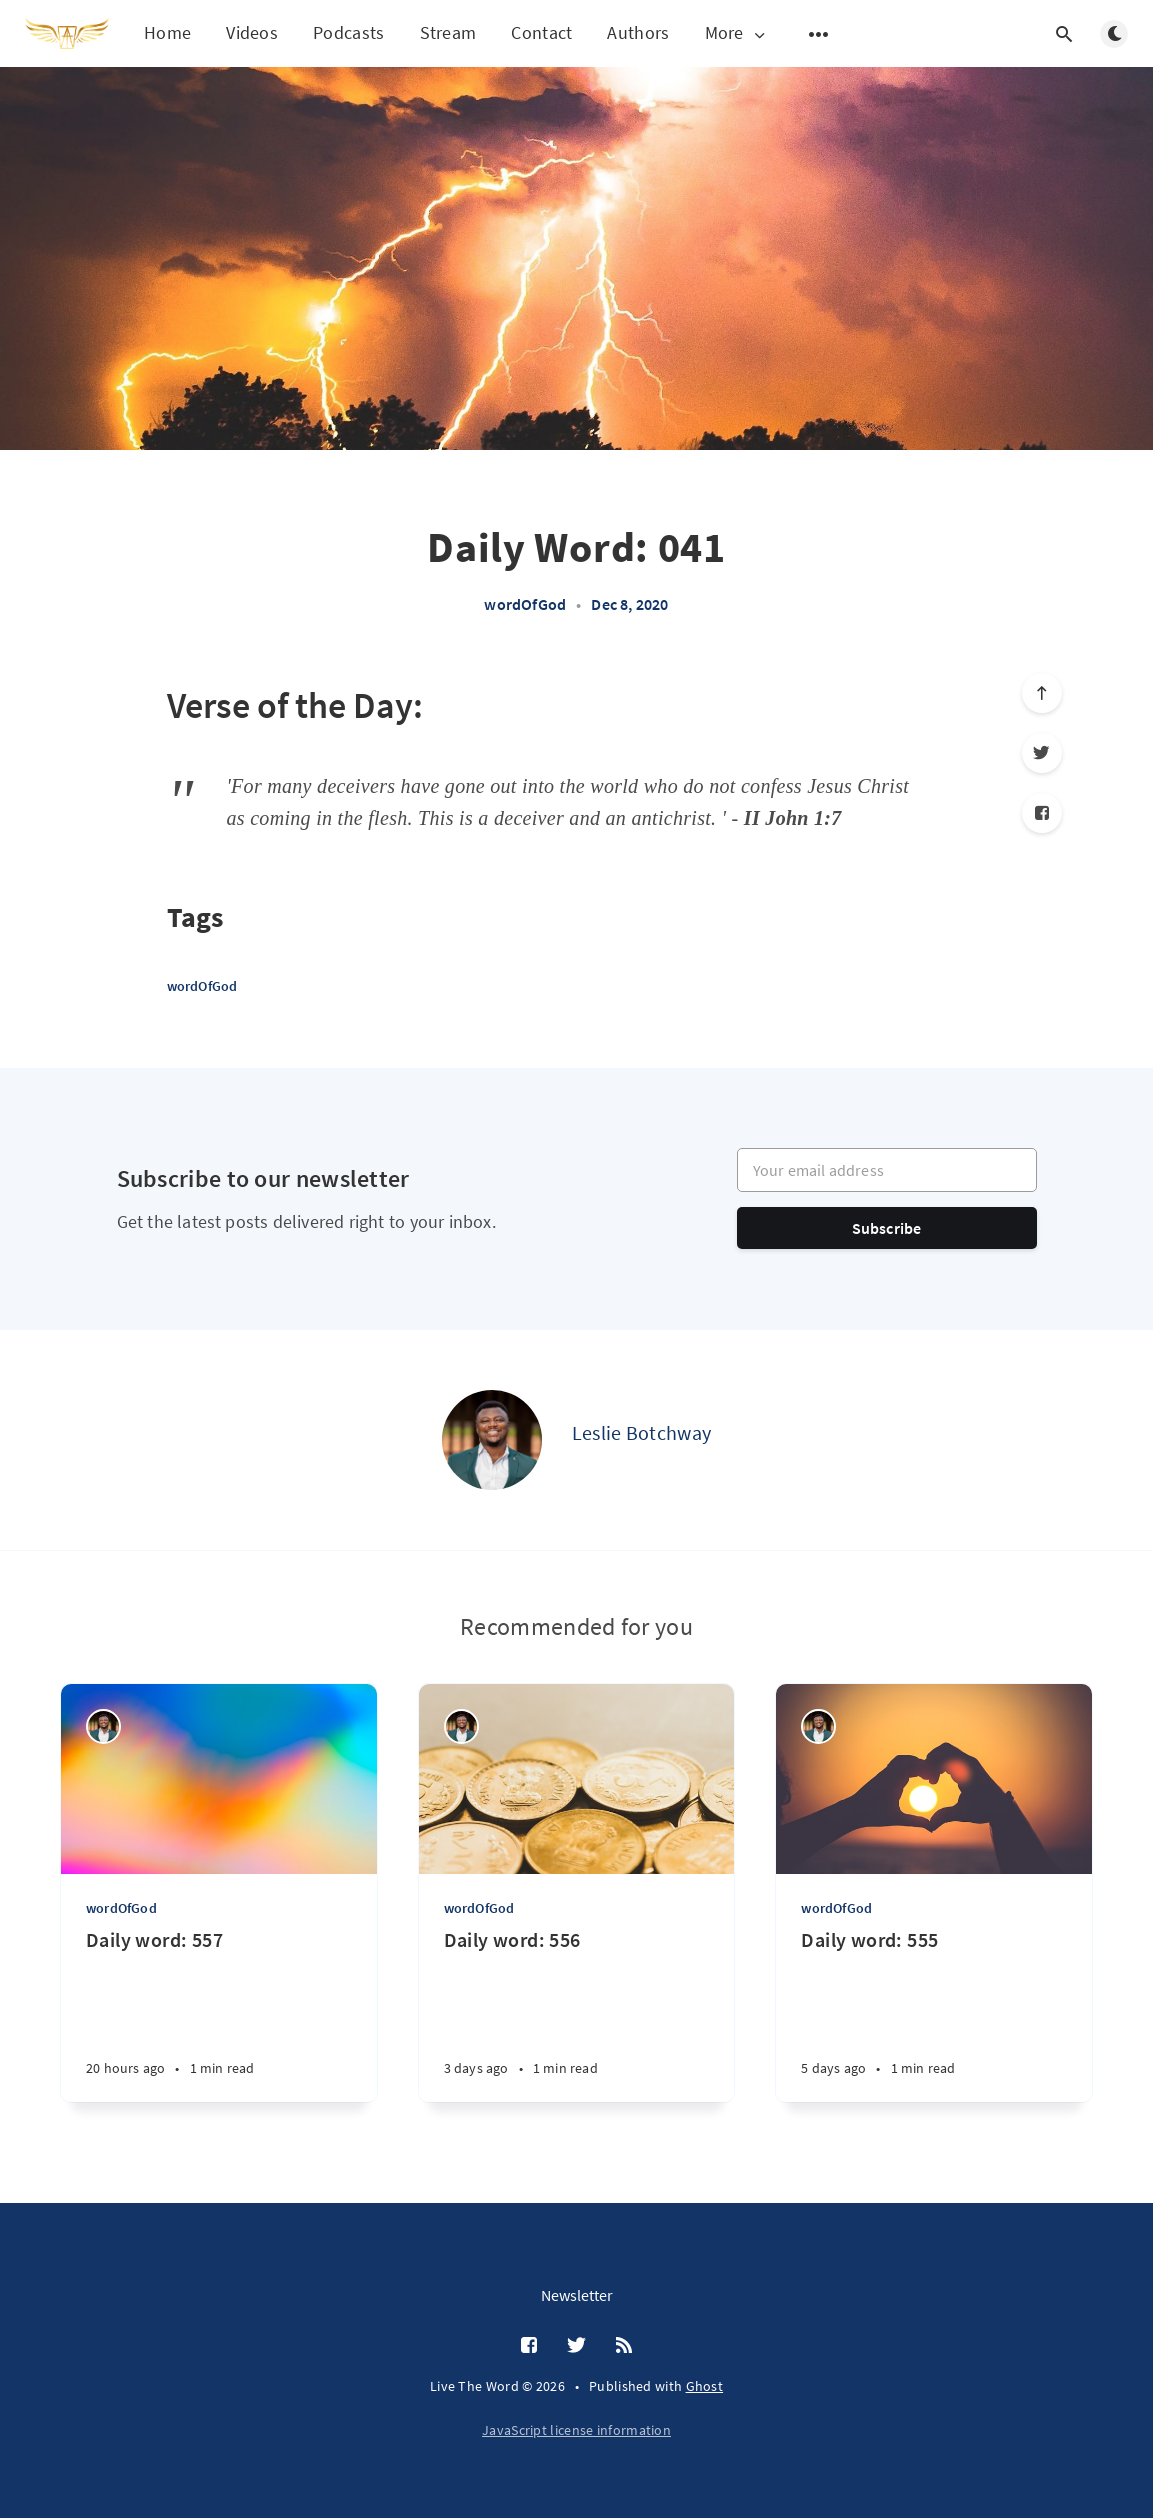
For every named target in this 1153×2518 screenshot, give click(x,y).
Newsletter (577, 2295)
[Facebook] (1042, 813)
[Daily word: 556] (577, 2014)
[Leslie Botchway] (492, 1440)
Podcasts (348, 32)
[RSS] (624, 2346)
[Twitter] (1042, 753)
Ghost (705, 2386)
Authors (638, 32)
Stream (448, 32)
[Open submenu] (819, 34)
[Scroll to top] (1042, 693)
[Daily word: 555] (934, 2014)
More (737, 33)
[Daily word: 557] (219, 2014)
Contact (541, 32)
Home (167, 32)
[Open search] (1064, 34)
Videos (252, 32)
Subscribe (887, 1228)
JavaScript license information (576, 2430)
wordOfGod (525, 604)
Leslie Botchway (642, 1432)
